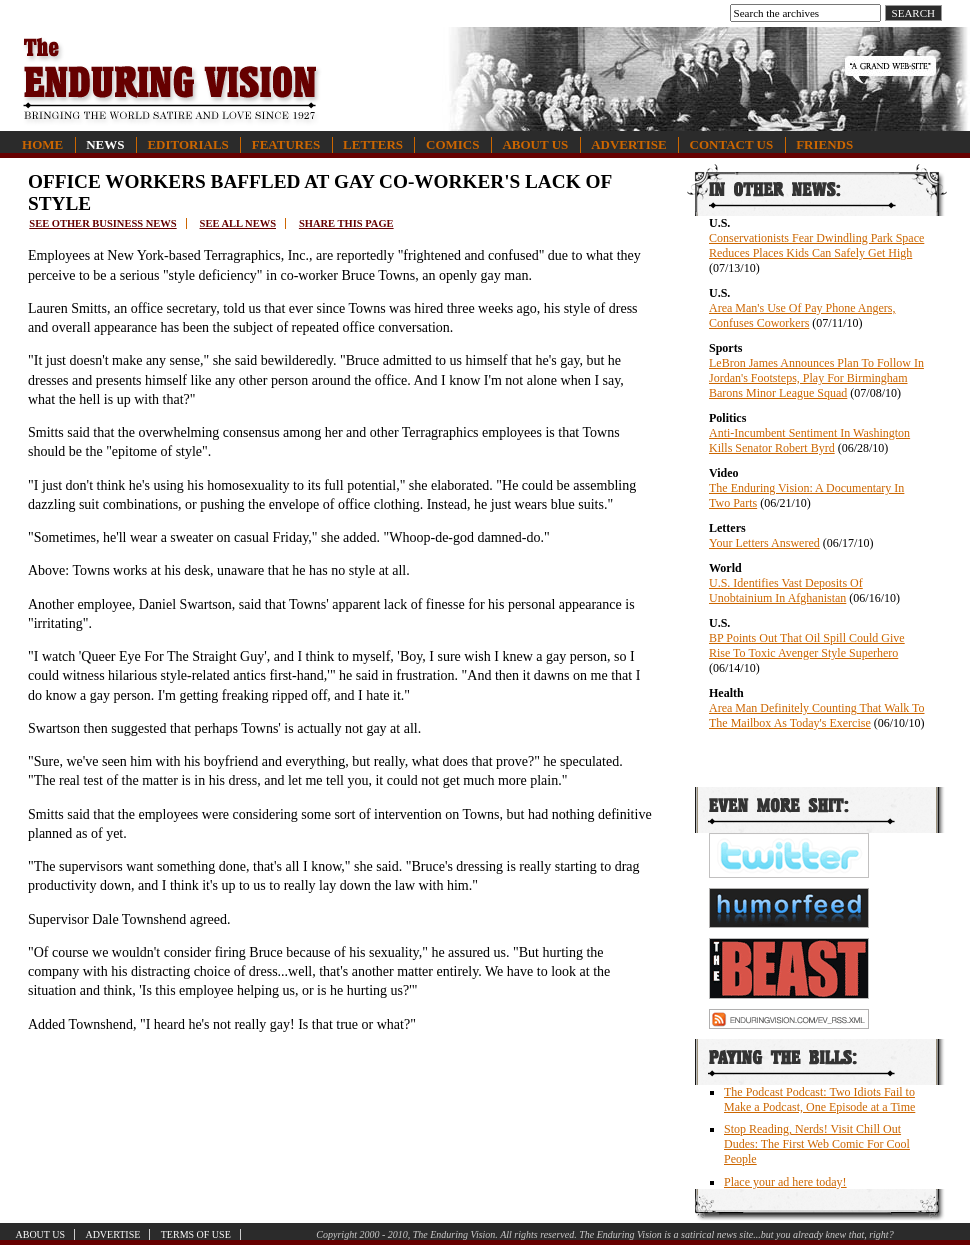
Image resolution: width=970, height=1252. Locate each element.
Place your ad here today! (785, 1182)
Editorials (187, 144)
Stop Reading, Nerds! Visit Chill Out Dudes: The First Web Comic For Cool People (817, 1144)
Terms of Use (196, 1234)
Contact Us (732, 144)
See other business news (102, 223)
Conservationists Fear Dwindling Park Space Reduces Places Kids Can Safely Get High (816, 245)
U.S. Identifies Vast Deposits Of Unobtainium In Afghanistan (786, 590)
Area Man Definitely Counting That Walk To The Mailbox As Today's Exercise (817, 715)
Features (286, 144)
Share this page (346, 223)
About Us (535, 144)
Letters (373, 144)
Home (42, 144)
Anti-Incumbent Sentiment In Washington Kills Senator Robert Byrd (809, 440)
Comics (452, 144)
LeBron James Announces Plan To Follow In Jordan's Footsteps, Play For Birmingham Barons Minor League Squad (816, 378)
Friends (824, 144)
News (105, 144)
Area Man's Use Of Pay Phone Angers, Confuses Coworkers (802, 315)
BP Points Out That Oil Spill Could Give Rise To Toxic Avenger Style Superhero (807, 645)
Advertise (628, 144)
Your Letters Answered (764, 543)
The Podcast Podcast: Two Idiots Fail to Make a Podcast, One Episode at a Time (819, 1099)
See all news (238, 223)
